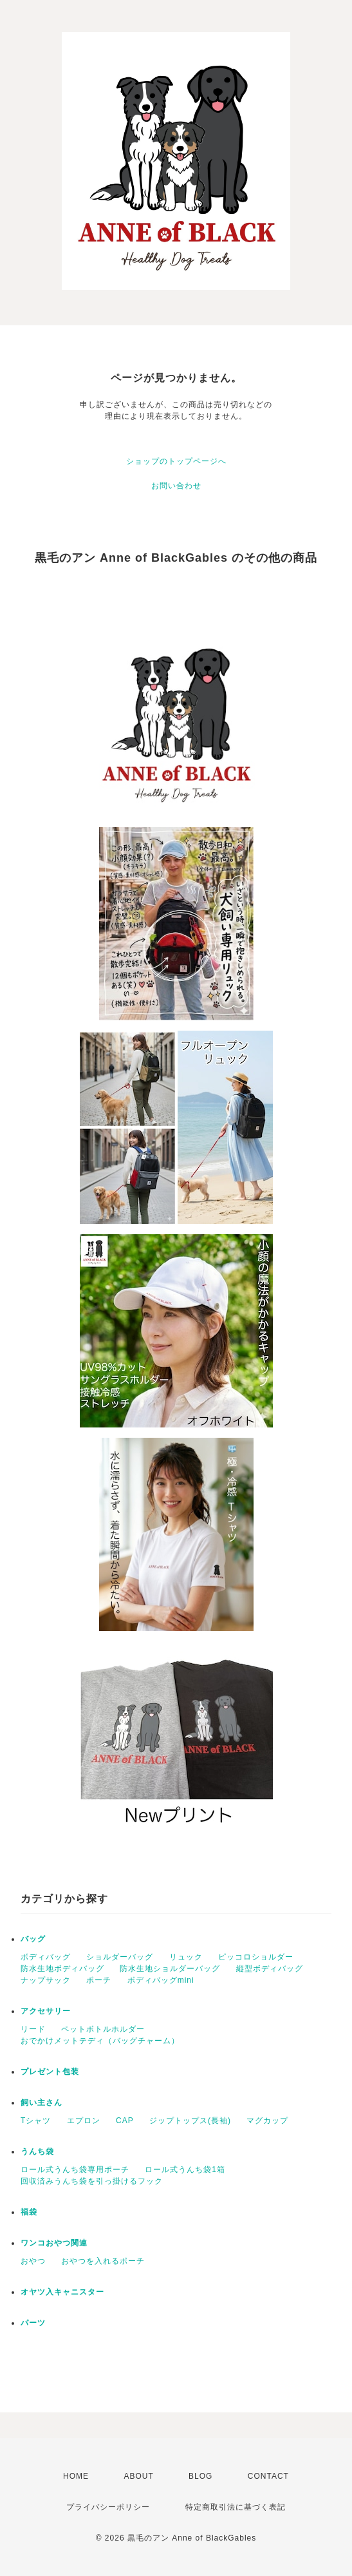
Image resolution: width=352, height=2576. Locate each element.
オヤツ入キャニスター (62, 2291)
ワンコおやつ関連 (54, 2242)
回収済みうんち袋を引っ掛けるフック (92, 2181)
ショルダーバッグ (119, 1956)
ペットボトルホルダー (103, 2029)
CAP (125, 2120)
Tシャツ (36, 2120)
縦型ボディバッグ (269, 1968)
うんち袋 (37, 2151)
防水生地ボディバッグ (62, 1968)
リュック (186, 1956)
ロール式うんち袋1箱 (185, 2169)
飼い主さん (41, 2102)
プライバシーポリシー (108, 2507)
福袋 (29, 2212)
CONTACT (268, 2476)
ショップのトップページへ (176, 461)
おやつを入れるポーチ (103, 2261)
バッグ (33, 1938)
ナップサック (46, 1980)
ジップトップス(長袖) (190, 2120)
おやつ (33, 2261)
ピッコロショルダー (255, 1956)
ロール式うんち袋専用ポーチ (75, 2169)
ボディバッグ (46, 1956)
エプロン (83, 2120)
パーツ (33, 2322)
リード (33, 2029)
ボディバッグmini (160, 1980)
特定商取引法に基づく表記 (235, 2507)
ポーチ (98, 1980)
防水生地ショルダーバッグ (170, 1968)
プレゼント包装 (50, 2071)
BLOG (200, 2476)
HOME (76, 2476)
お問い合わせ (176, 485)
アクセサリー (46, 2011)
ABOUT (138, 2476)
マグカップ (267, 2120)
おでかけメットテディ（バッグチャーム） (100, 2040)
